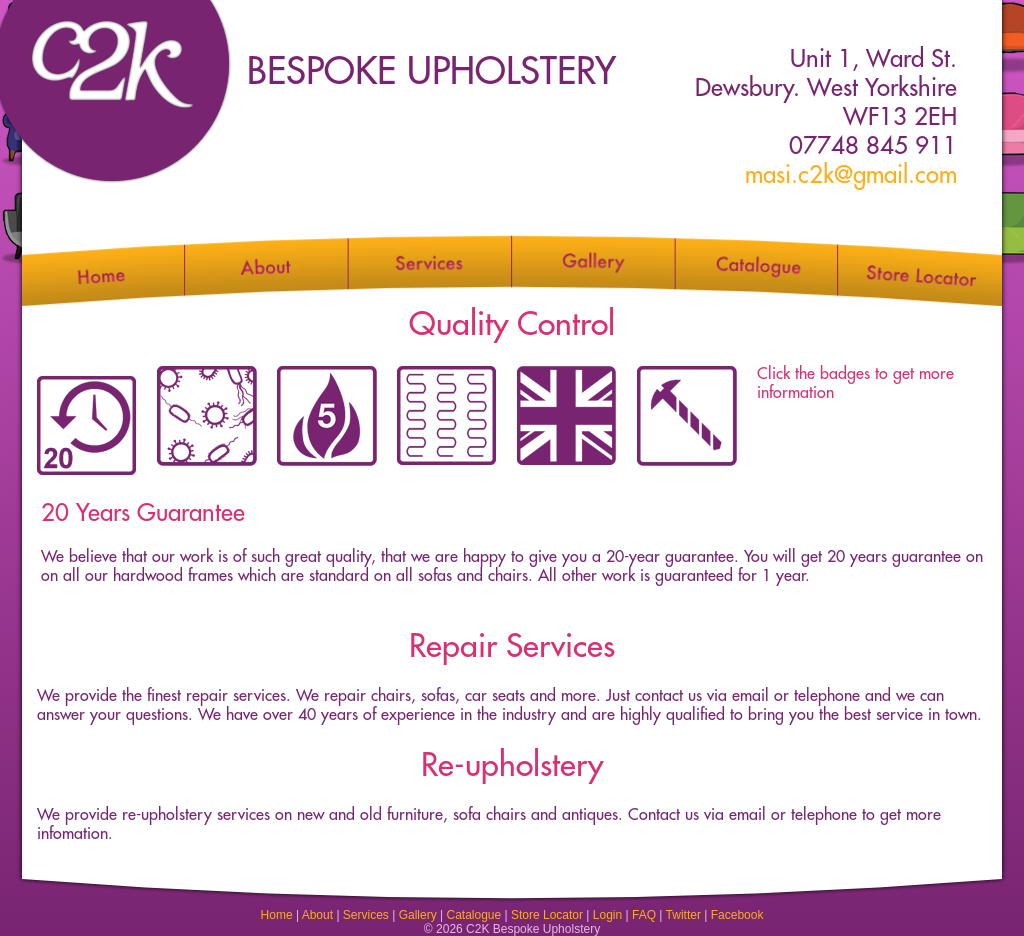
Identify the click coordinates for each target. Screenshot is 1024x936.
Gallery (418, 915)
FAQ (644, 915)
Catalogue (473, 915)
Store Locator (547, 915)
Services (366, 915)
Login (607, 915)
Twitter (683, 915)
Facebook (737, 915)
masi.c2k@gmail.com (851, 175)
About (317, 915)
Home (277, 915)
